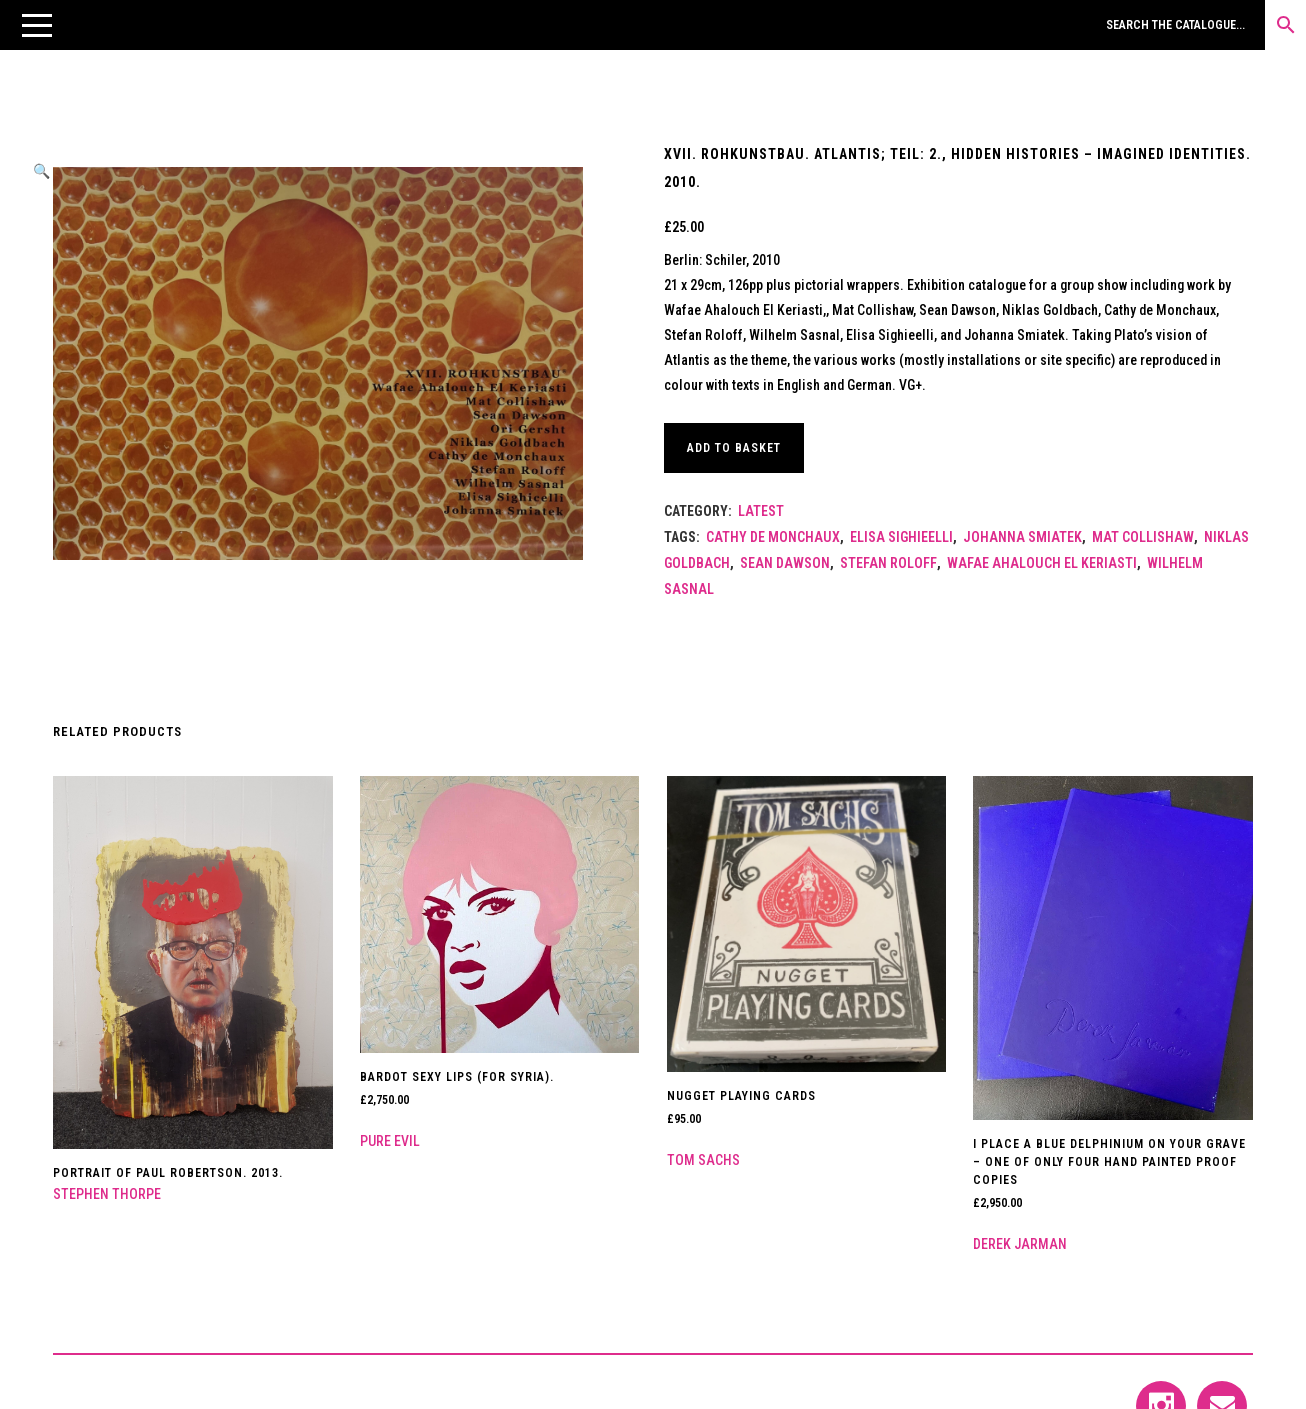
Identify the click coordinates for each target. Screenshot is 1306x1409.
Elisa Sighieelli (901, 537)
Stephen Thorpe (107, 1194)
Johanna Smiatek (1022, 537)
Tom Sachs (703, 1160)
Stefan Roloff (888, 563)
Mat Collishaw (1143, 537)
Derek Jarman (1020, 1244)
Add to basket (734, 448)
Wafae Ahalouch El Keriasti (1042, 563)
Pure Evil (390, 1141)
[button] (37, 25)
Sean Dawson (785, 563)
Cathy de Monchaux (773, 537)
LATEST (761, 511)
